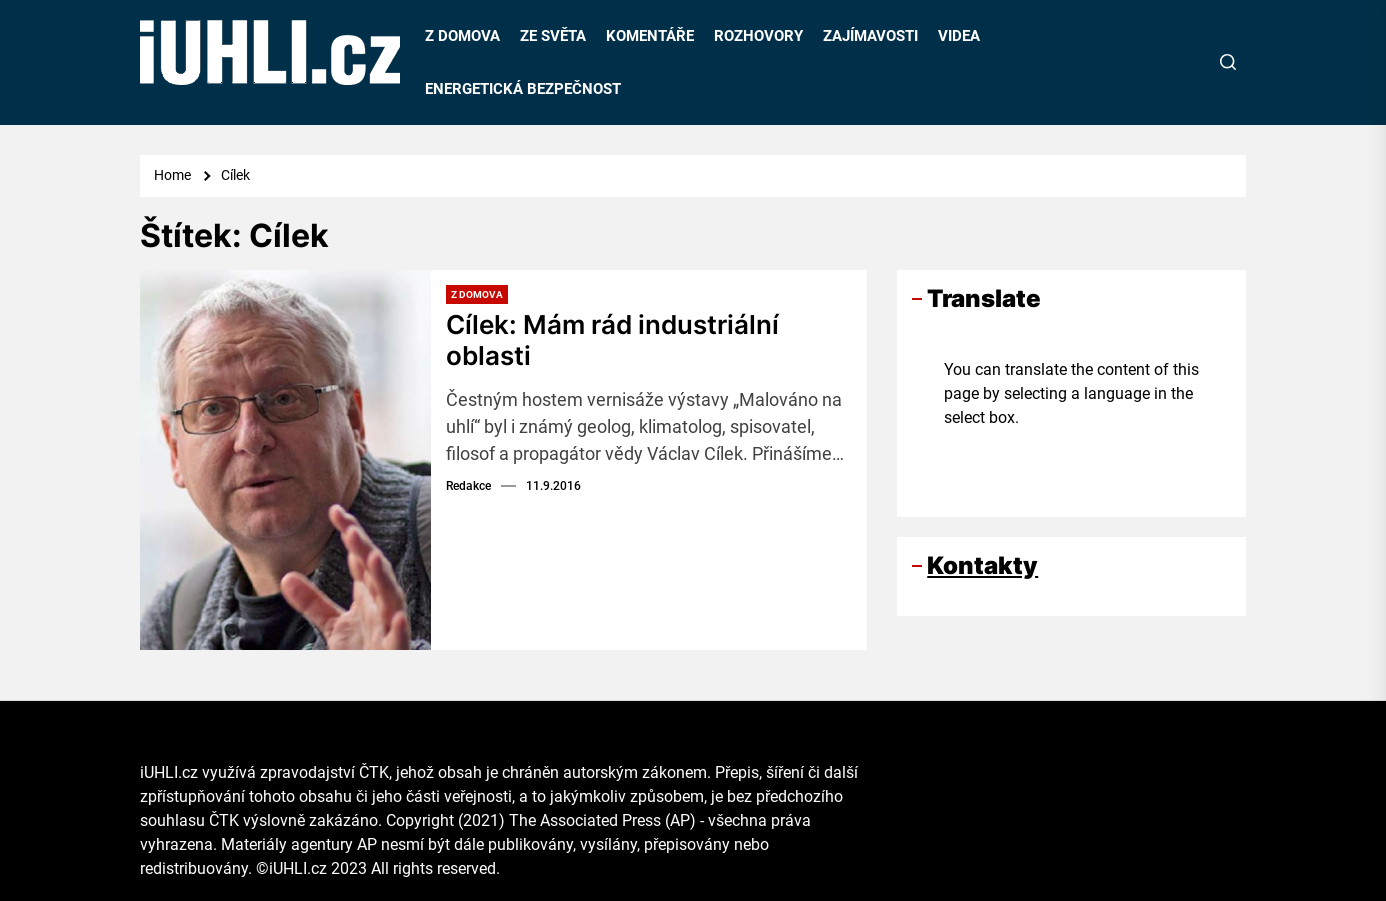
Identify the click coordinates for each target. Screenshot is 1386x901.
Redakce (468, 486)
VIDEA (959, 36)
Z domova (477, 294)
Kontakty (982, 565)
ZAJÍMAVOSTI (870, 36)
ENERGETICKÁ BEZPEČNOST (523, 89)
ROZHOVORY (758, 36)
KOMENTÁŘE (650, 36)
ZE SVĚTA (553, 36)
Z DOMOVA (462, 36)
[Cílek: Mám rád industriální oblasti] (285, 460)
